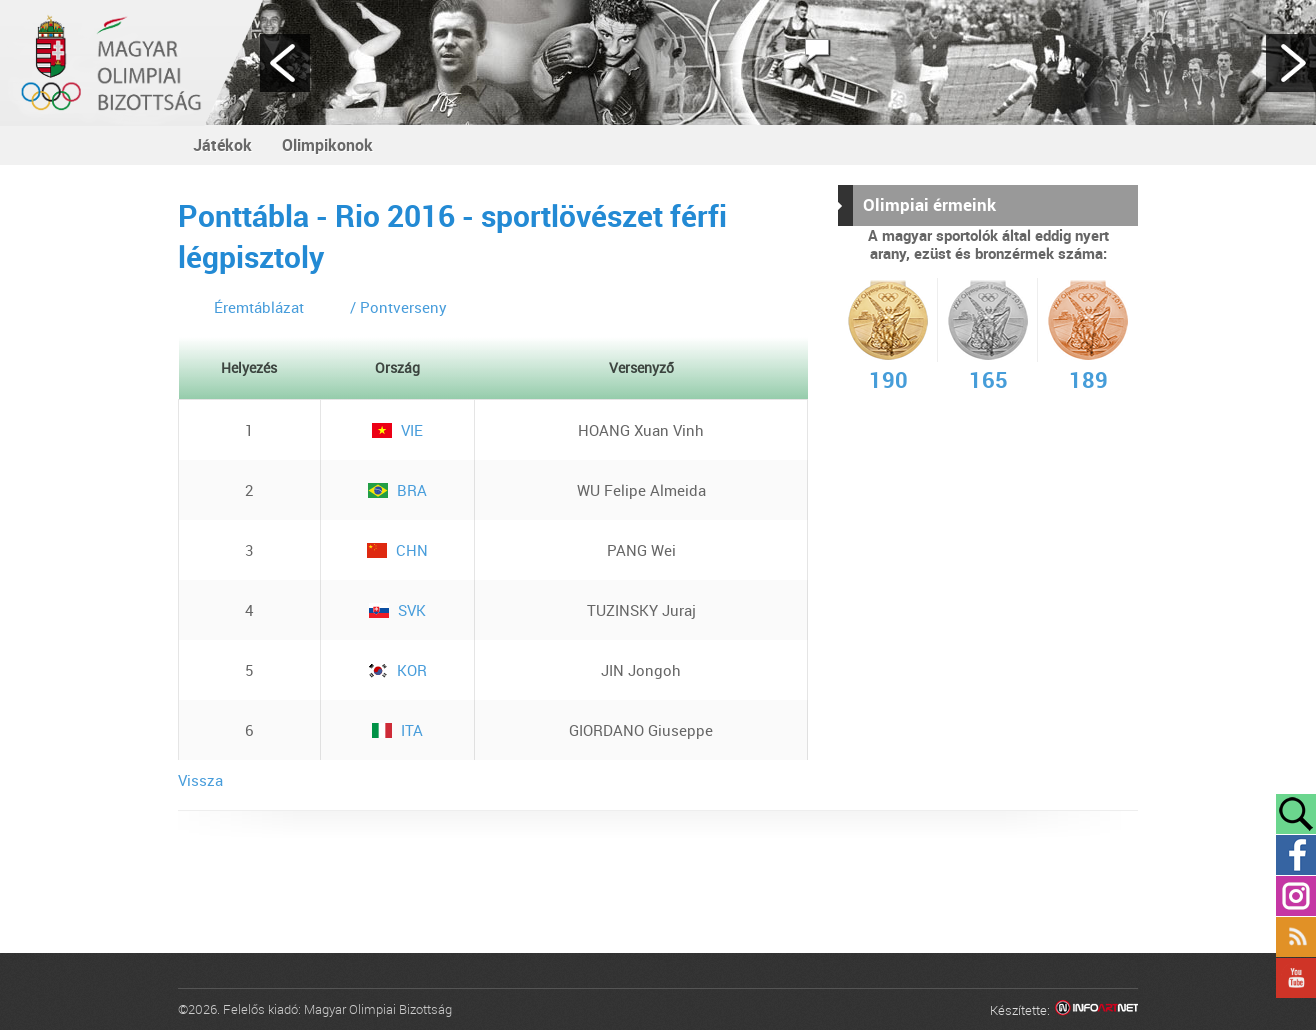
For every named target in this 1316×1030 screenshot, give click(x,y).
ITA (397, 730)
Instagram (1296, 896)
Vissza (200, 780)
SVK (397, 610)
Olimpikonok (327, 145)
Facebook (1296, 855)
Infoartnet (1096, 1010)
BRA (397, 490)
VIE (397, 430)
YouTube (1296, 978)
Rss (1296, 937)
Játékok (222, 145)
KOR (397, 670)
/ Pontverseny (398, 307)
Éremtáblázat (259, 307)
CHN (397, 550)
